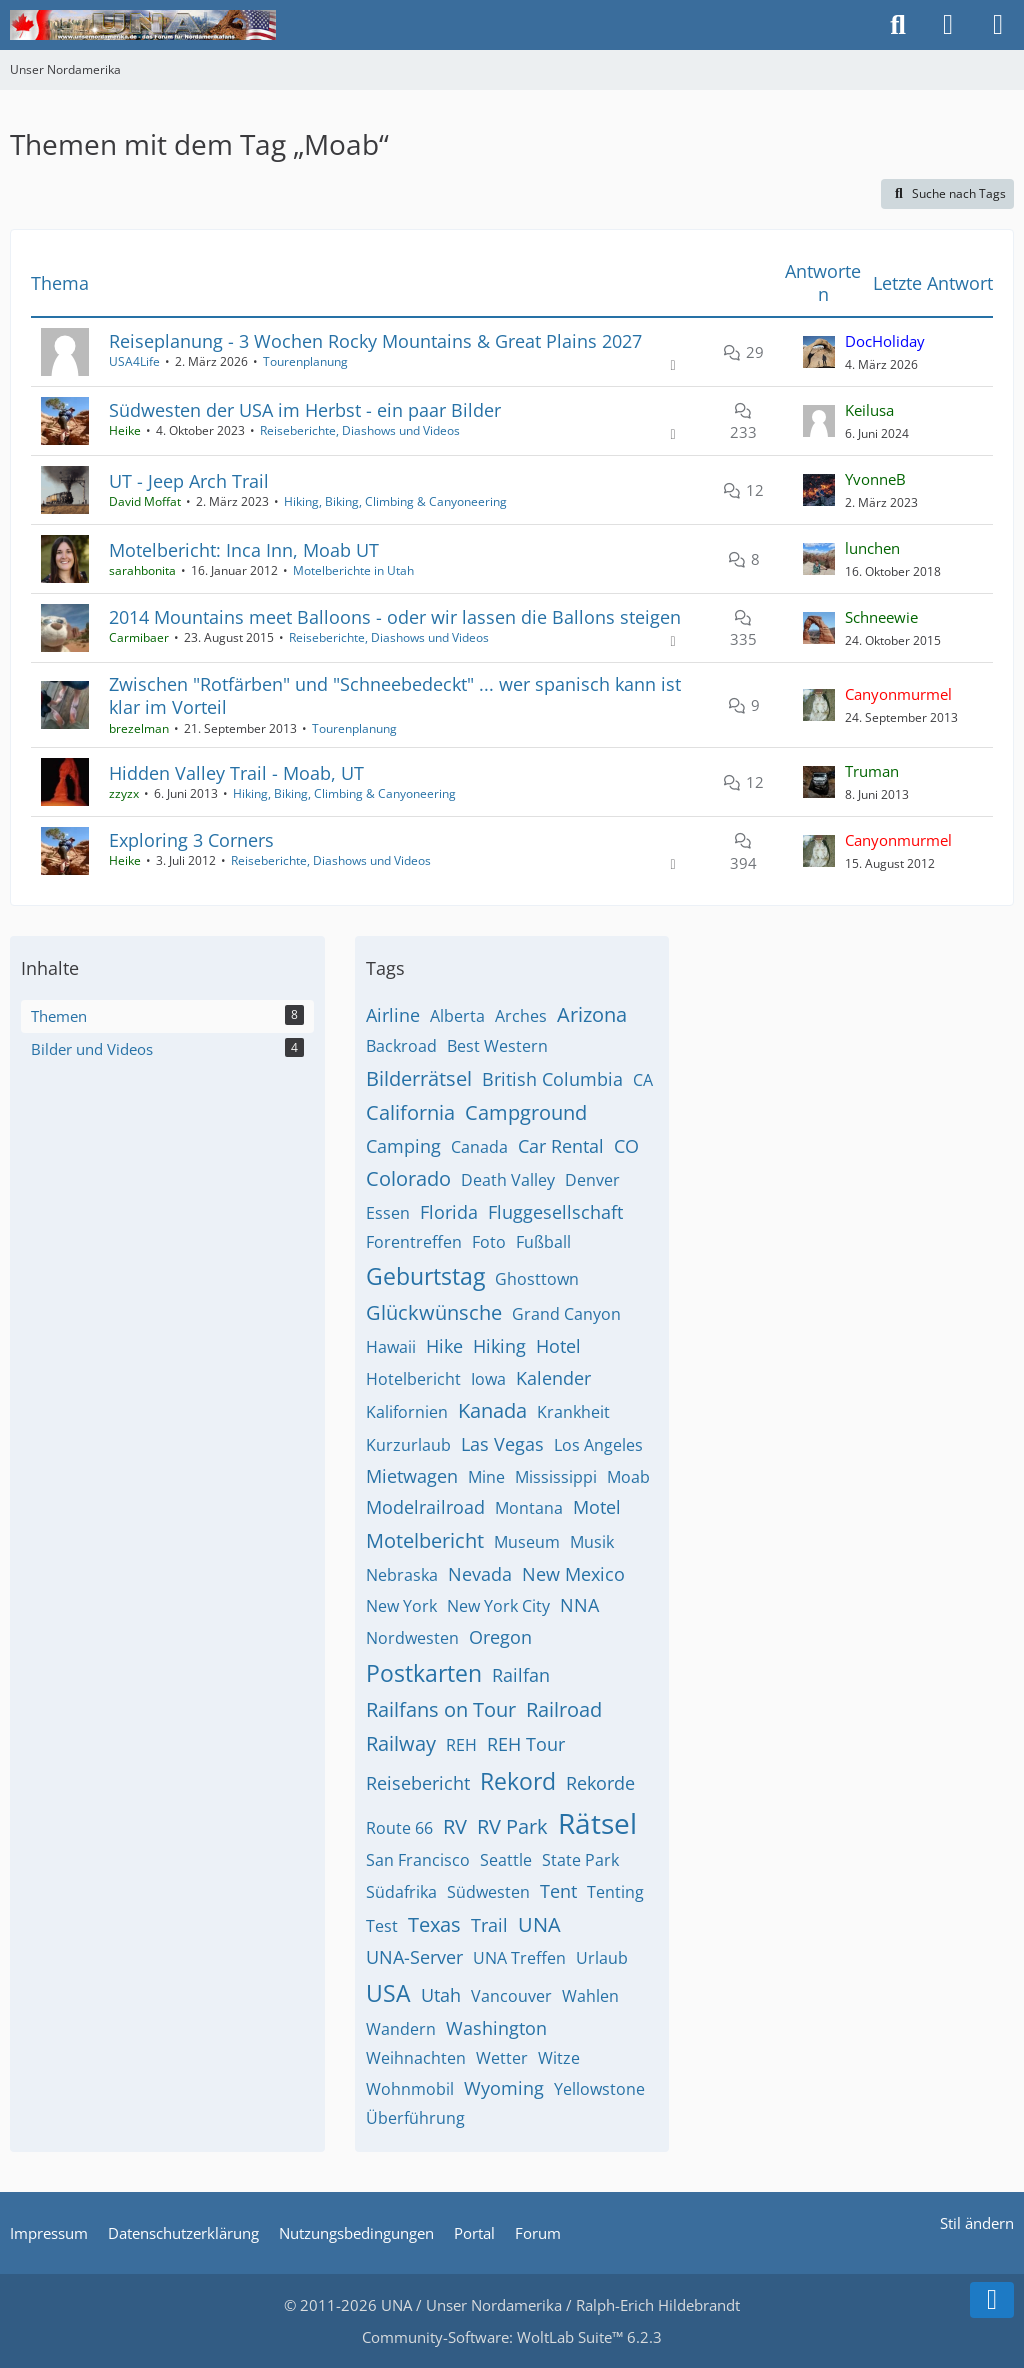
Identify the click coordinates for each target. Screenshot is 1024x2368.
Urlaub (602, 1958)
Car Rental (561, 1146)
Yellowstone (599, 2089)
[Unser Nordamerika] (143, 25)
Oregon (500, 1637)
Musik (592, 1542)
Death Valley (508, 1180)
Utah (441, 1995)
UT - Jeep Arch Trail (189, 481)
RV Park (512, 1826)
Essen (388, 1213)
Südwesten (488, 1892)
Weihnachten (416, 2058)
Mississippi (556, 1477)
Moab (628, 1477)
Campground (526, 1112)
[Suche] (898, 25)
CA (643, 1080)
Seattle (506, 1860)
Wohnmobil (410, 2089)
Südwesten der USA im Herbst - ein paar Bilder (305, 410)
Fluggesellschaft (555, 1212)
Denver (592, 1180)
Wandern (401, 2029)
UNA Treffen (519, 1958)
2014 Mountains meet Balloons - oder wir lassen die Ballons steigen (395, 617)
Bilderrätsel (419, 1078)
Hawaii (391, 1347)
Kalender (553, 1378)
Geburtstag (425, 1276)
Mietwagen (412, 1476)
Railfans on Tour (441, 1709)
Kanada (492, 1410)
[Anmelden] (948, 25)
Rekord (518, 1781)
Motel (597, 1507)
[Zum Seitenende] (992, 2300)
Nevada (480, 1574)
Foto (489, 1242)
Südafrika (401, 1892)
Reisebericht (418, 1783)
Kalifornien (407, 1412)
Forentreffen (414, 1242)
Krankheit (573, 1412)
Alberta (457, 1016)
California (410, 1112)
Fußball (543, 1242)
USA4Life (134, 361)
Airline (393, 1015)
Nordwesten (412, 1638)
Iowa (488, 1379)
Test (382, 1926)
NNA (579, 1605)
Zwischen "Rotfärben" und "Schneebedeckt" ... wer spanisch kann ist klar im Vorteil (395, 695)
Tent (558, 1891)
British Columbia (552, 1079)
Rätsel (597, 1823)
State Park (580, 1860)
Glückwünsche (434, 1312)
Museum (527, 1542)
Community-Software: (512, 2337)
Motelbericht (425, 1540)
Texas (434, 1924)
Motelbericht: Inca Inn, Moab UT (244, 550)
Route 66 (399, 1828)
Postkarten (424, 1673)
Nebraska (402, 1575)
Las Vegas (502, 1444)
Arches (521, 1016)
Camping (403, 1146)
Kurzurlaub (408, 1445)
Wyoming (504, 2088)
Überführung (415, 2118)
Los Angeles (598, 1445)
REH (461, 1745)
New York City (498, 1606)
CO (626, 1146)
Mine (486, 1477)
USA (388, 1993)
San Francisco (418, 1860)
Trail (489, 1925)
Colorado (408, 1178)
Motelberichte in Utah (353, 570)
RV (455, 1826)
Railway (401, 1743)
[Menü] (998, 25)
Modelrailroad (425, 1507)
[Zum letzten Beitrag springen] (819, 352)
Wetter (502, 2058)
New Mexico (573, 1574)
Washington (496, 2028)
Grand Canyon (566, 1314)
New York (401, 1606)
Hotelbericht (413, 1379)
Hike (444, 1346)
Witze (559, 2058)
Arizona (592, 1014)
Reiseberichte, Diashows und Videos (360, 430)
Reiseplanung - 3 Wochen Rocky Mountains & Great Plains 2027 (375, 341)
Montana (529, 1508)
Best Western (497, 1046)
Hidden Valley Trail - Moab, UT (236, 773)
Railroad (564, 1709)
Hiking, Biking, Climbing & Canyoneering (395, 501)
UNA (539, 1924)
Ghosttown (537, 1279)
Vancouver (511, 1996)
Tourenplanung (305, 361)
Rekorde (600, 1783)
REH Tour (526, 1744)
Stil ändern (977, 2223)
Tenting (615, 1892)
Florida (449, 1212)
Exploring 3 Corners (191, 840)
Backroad (401, 1046)
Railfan (521, 1675)
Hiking (499, 1346)
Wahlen (590, 1996)
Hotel (558, 1346)
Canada (479, 1147)
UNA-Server (414, 1957)
